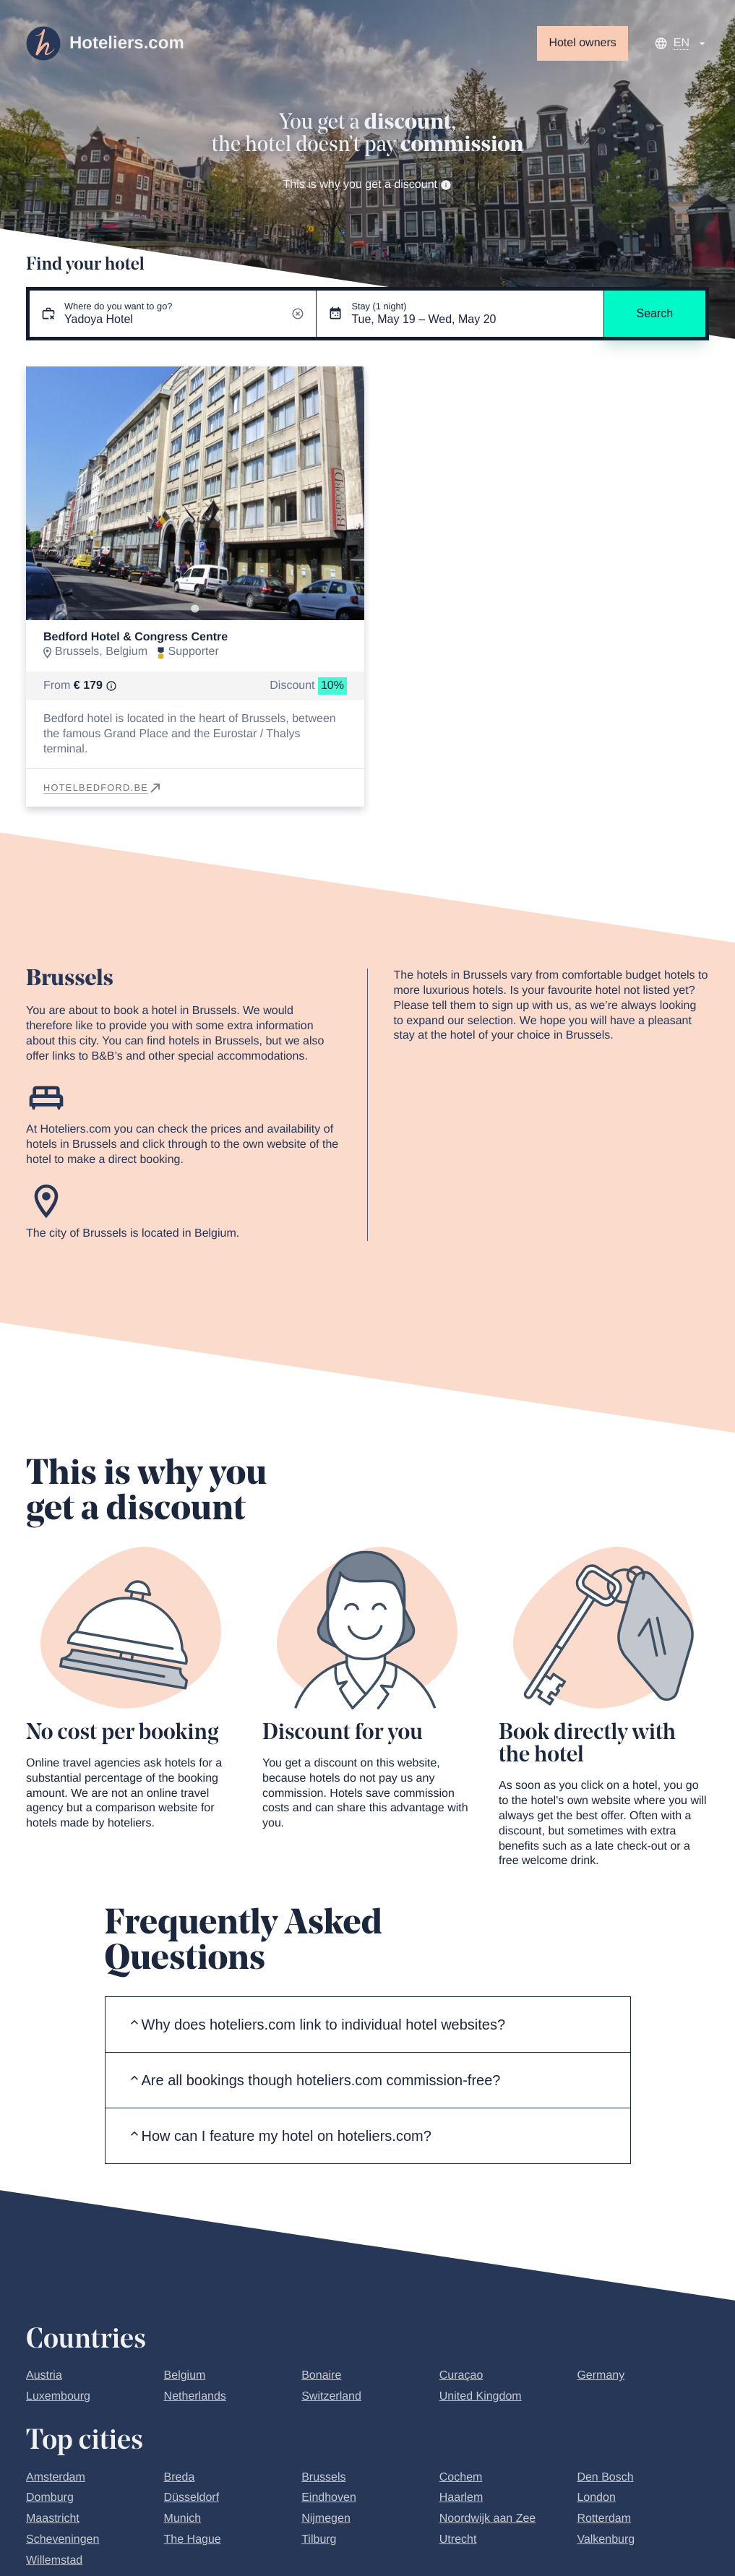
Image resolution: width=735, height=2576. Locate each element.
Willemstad (54, 2560)
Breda (179, 2477)
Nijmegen (326, 2518)
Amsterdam (55, 2477)
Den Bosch (605, 2477)
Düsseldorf (191, 2497)
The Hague (192, 2539)
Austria (44, 2375)
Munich (183, 2518)
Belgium (185, 2375)
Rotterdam (604, 2518)
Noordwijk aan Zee (487, 2518)
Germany (600, 2375)
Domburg (50, 2497)
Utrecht (458, 2539)
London (596, 2497)
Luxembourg (58, 2396)
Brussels (323, 2477)
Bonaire (321, 2375)
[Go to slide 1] (195, 609)
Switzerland (331, 2396)
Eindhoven (328, 2497)
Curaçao (461, 2375)
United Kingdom (480, 2396)
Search (655, 313)
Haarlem (461, 2497)
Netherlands (195, 2396)
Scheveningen (62, 2539)
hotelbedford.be (103, 787)
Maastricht (52, 2518)
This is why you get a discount (367, 185)
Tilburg (318, 2539)
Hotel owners (582, 43)
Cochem (461, 2477)
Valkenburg (606, 2539)
